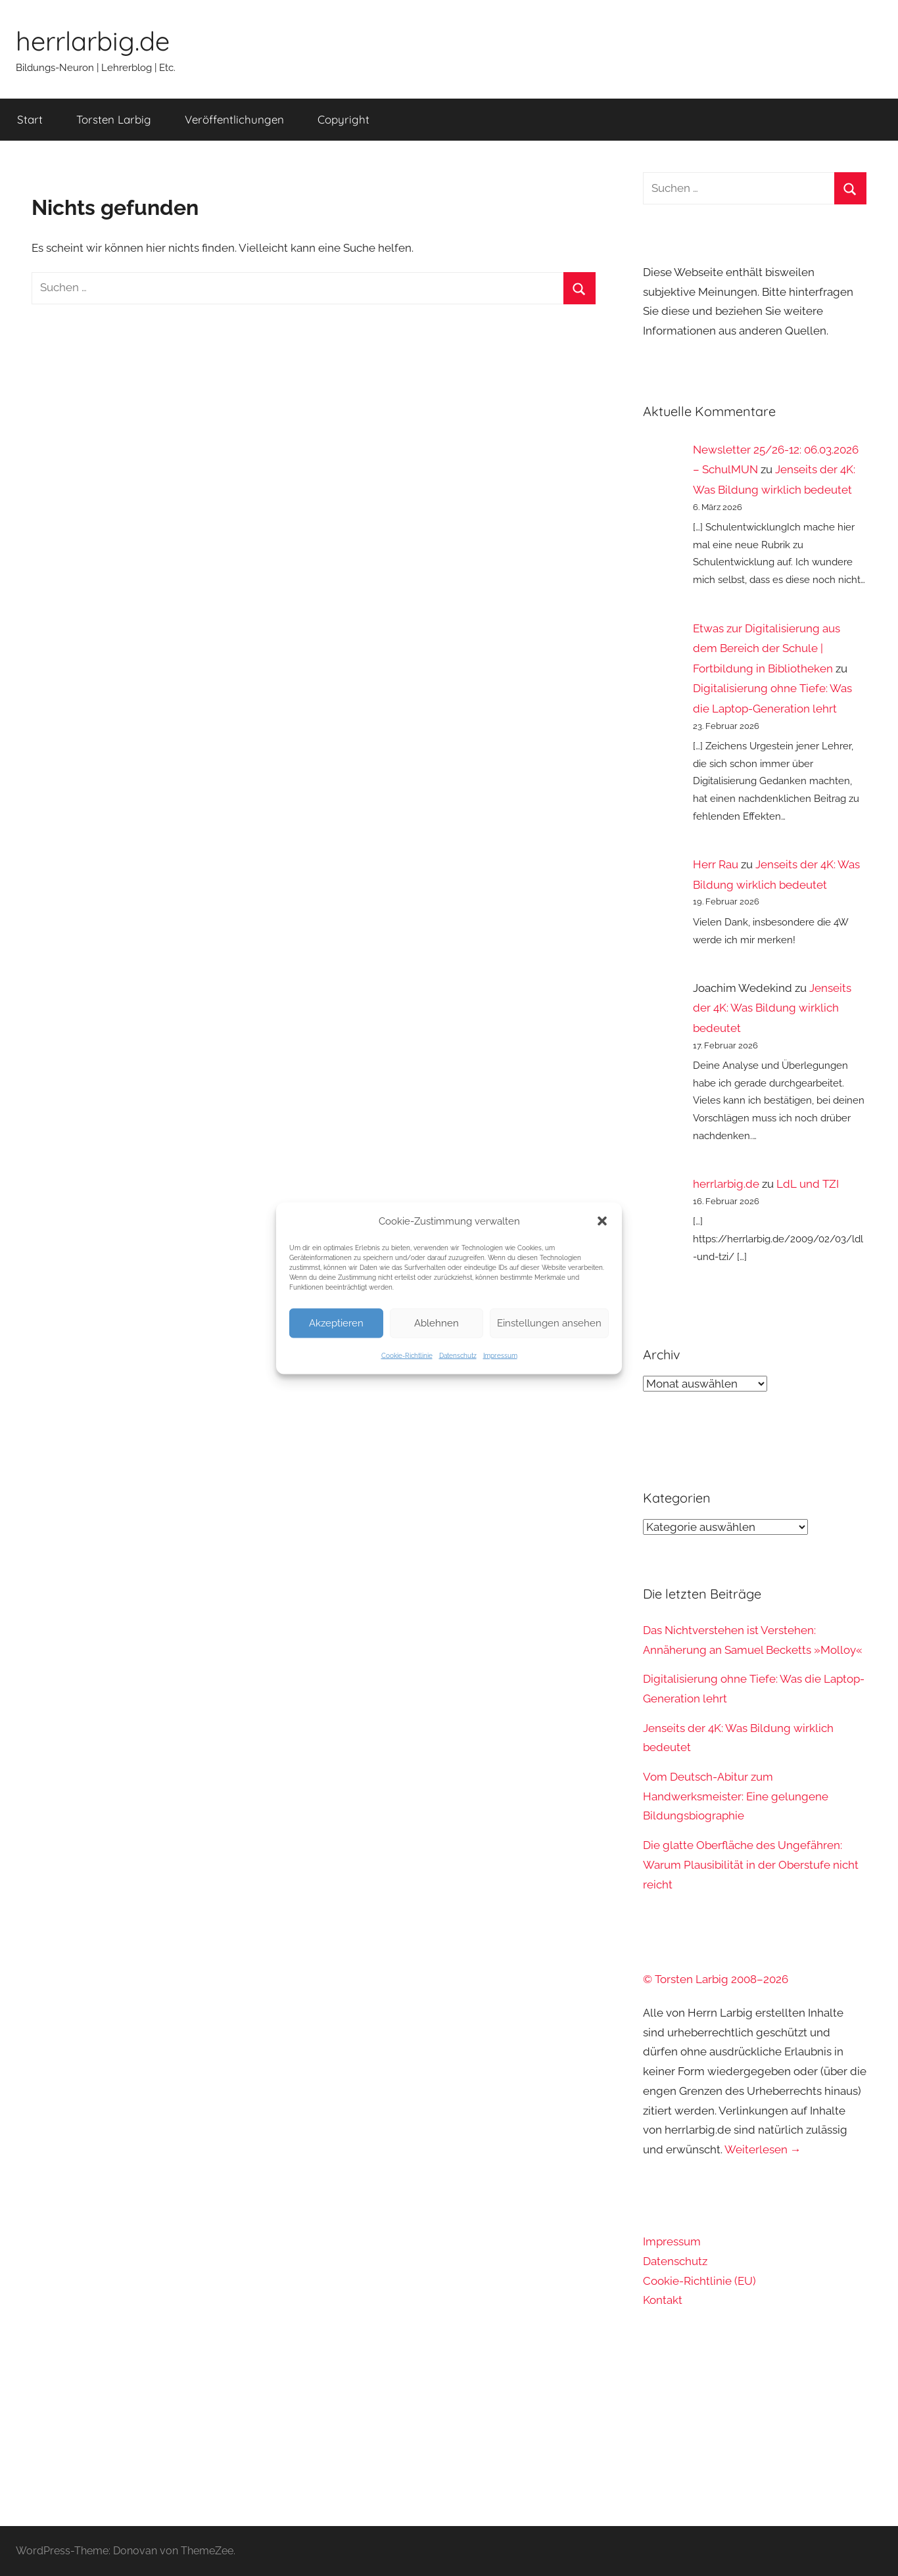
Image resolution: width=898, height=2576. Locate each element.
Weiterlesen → (762, 2149)
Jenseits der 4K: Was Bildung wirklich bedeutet (772, 1008)
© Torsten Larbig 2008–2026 (715, 1979)
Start (30, 119)
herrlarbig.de (93, 40)
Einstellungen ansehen (549, 1323)
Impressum (500, 1355)
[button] (602, 1220)
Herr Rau (715, 864)
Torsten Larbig (113, 119)
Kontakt (662, 2300)
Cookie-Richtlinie (407, 1355)
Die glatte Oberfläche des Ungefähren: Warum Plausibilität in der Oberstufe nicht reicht (751, 1864)
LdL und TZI (807, 1183)
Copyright (343, 119)
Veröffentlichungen (234, 119)
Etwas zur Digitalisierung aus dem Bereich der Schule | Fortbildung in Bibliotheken (766, 648)
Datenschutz (458, 1355)
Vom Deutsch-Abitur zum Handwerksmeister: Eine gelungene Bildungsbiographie (735, 1796)
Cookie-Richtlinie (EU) (699, 2280)
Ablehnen (436, 1323)
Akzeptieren (336, 1323)
